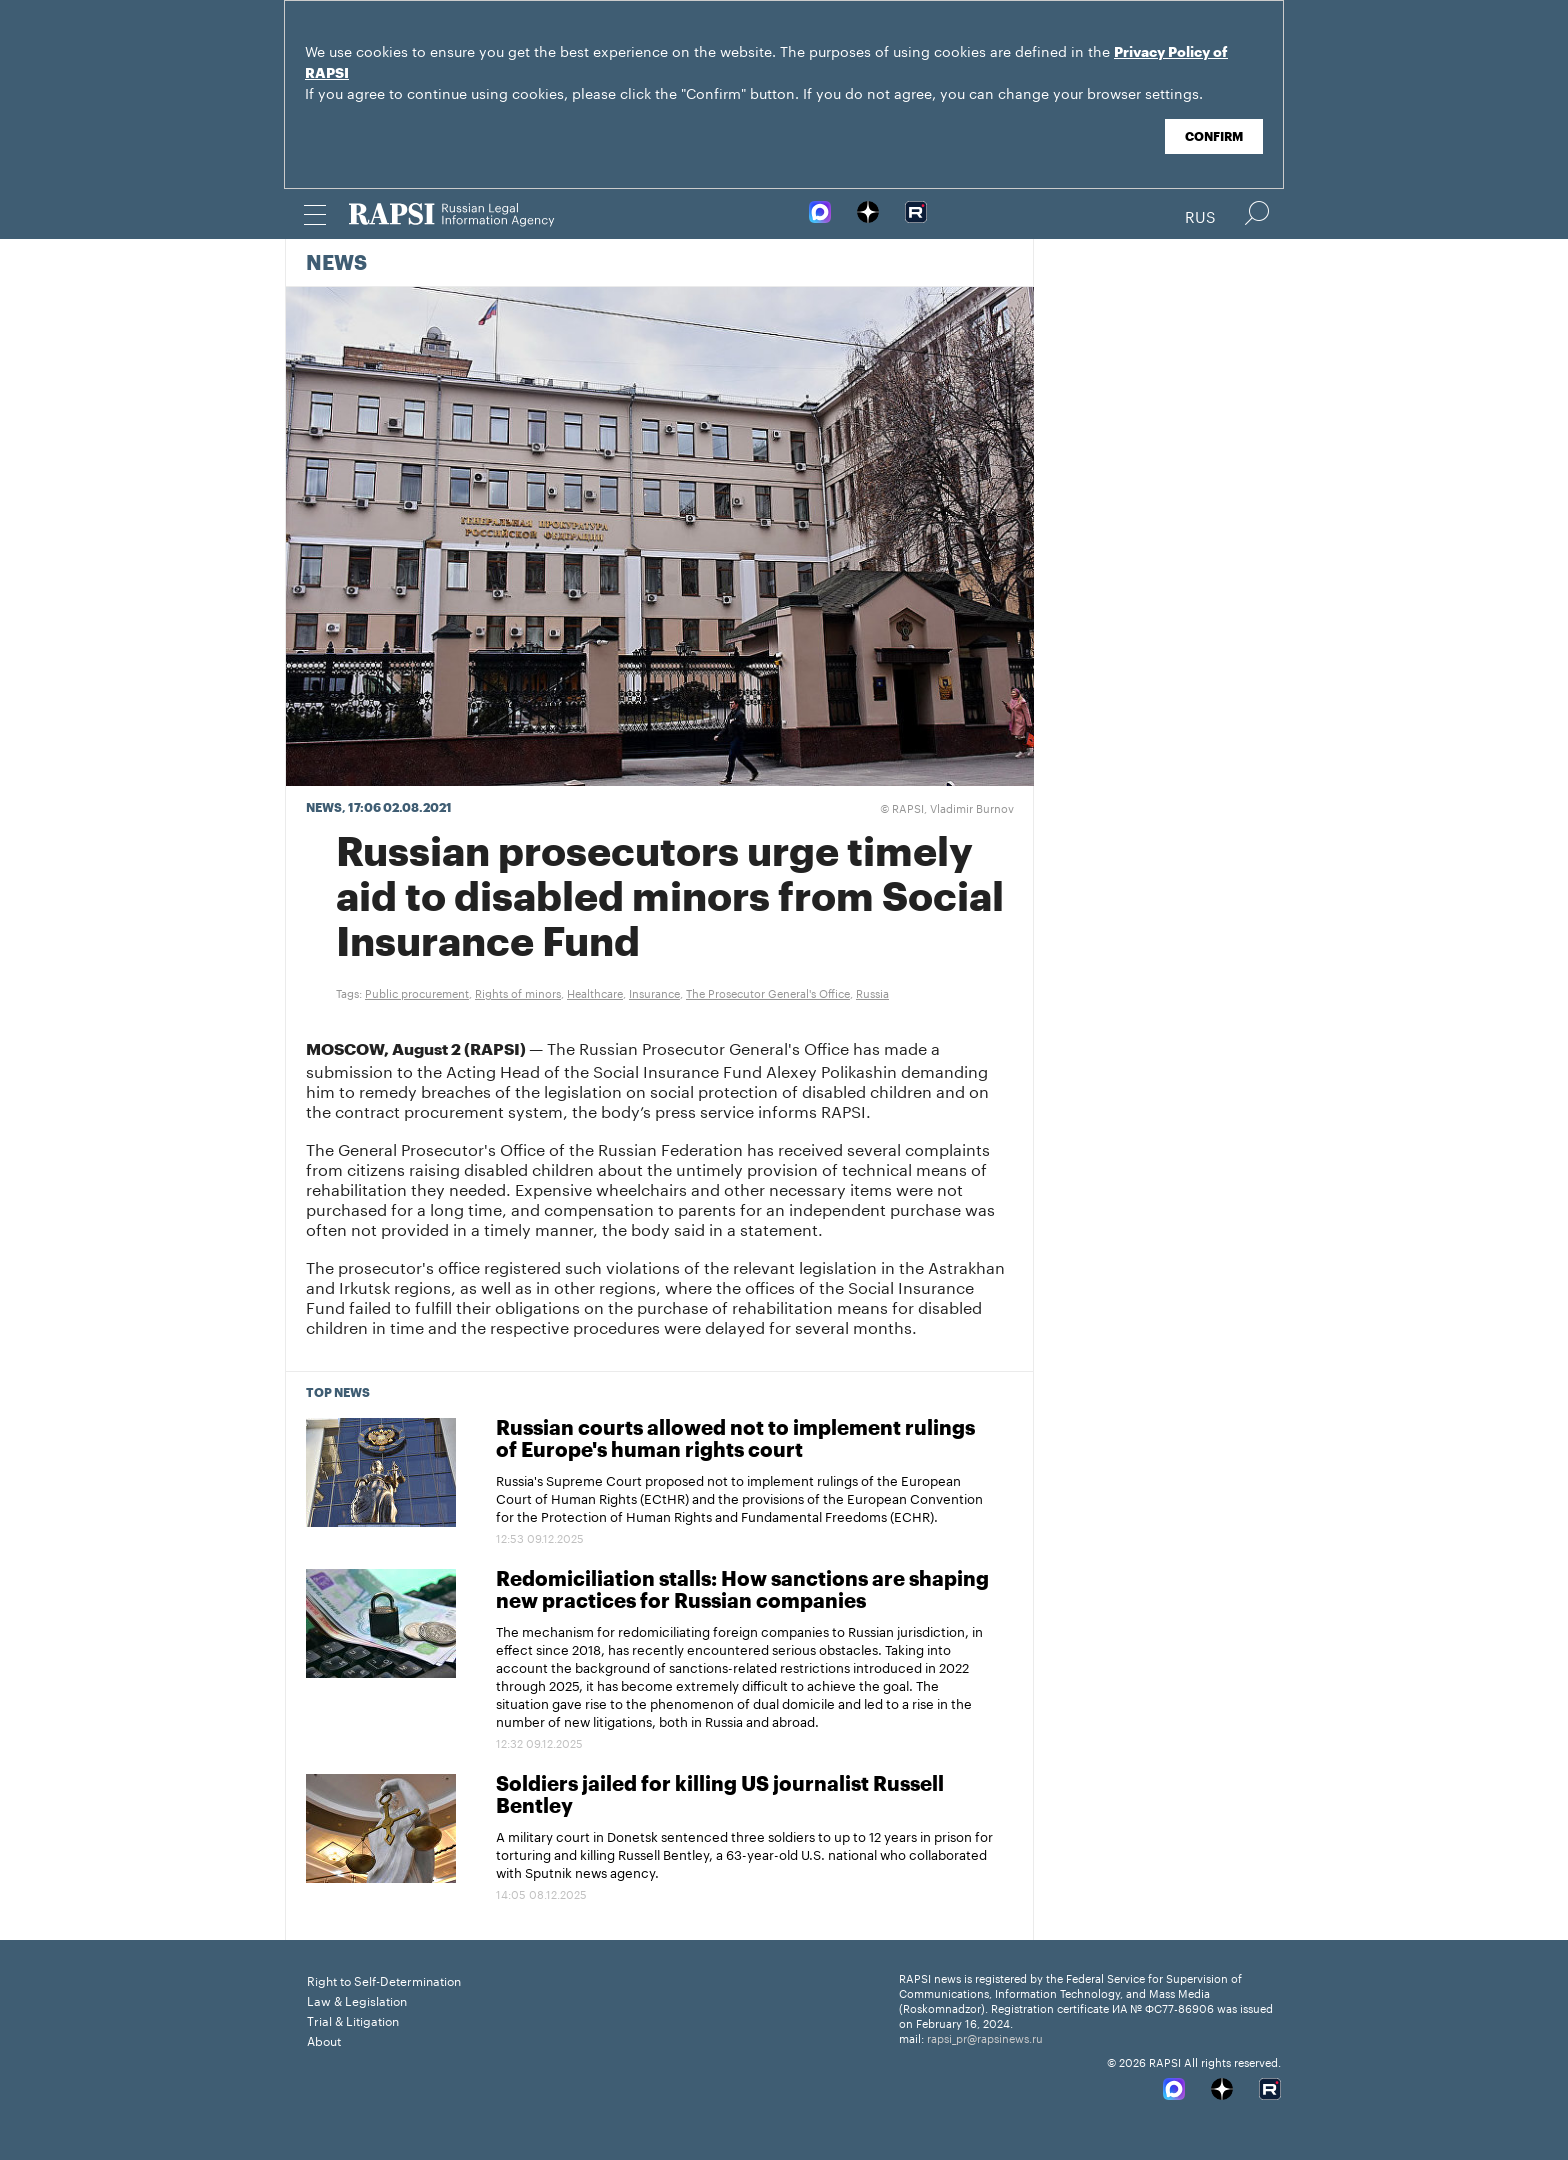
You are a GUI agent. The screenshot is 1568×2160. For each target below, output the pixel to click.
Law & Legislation (357, 1999)
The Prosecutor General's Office (768, 992)
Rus (1200, 215)
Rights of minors (518, 992)
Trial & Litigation (353, 2019)
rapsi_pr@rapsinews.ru (985, 2037)
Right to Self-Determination (384, 1979)
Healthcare (595, 992)
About (324, 2039)
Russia (872, 992)
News (336, 264)
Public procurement (417, 992)
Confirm (1214, 137)
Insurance (654, 992)
